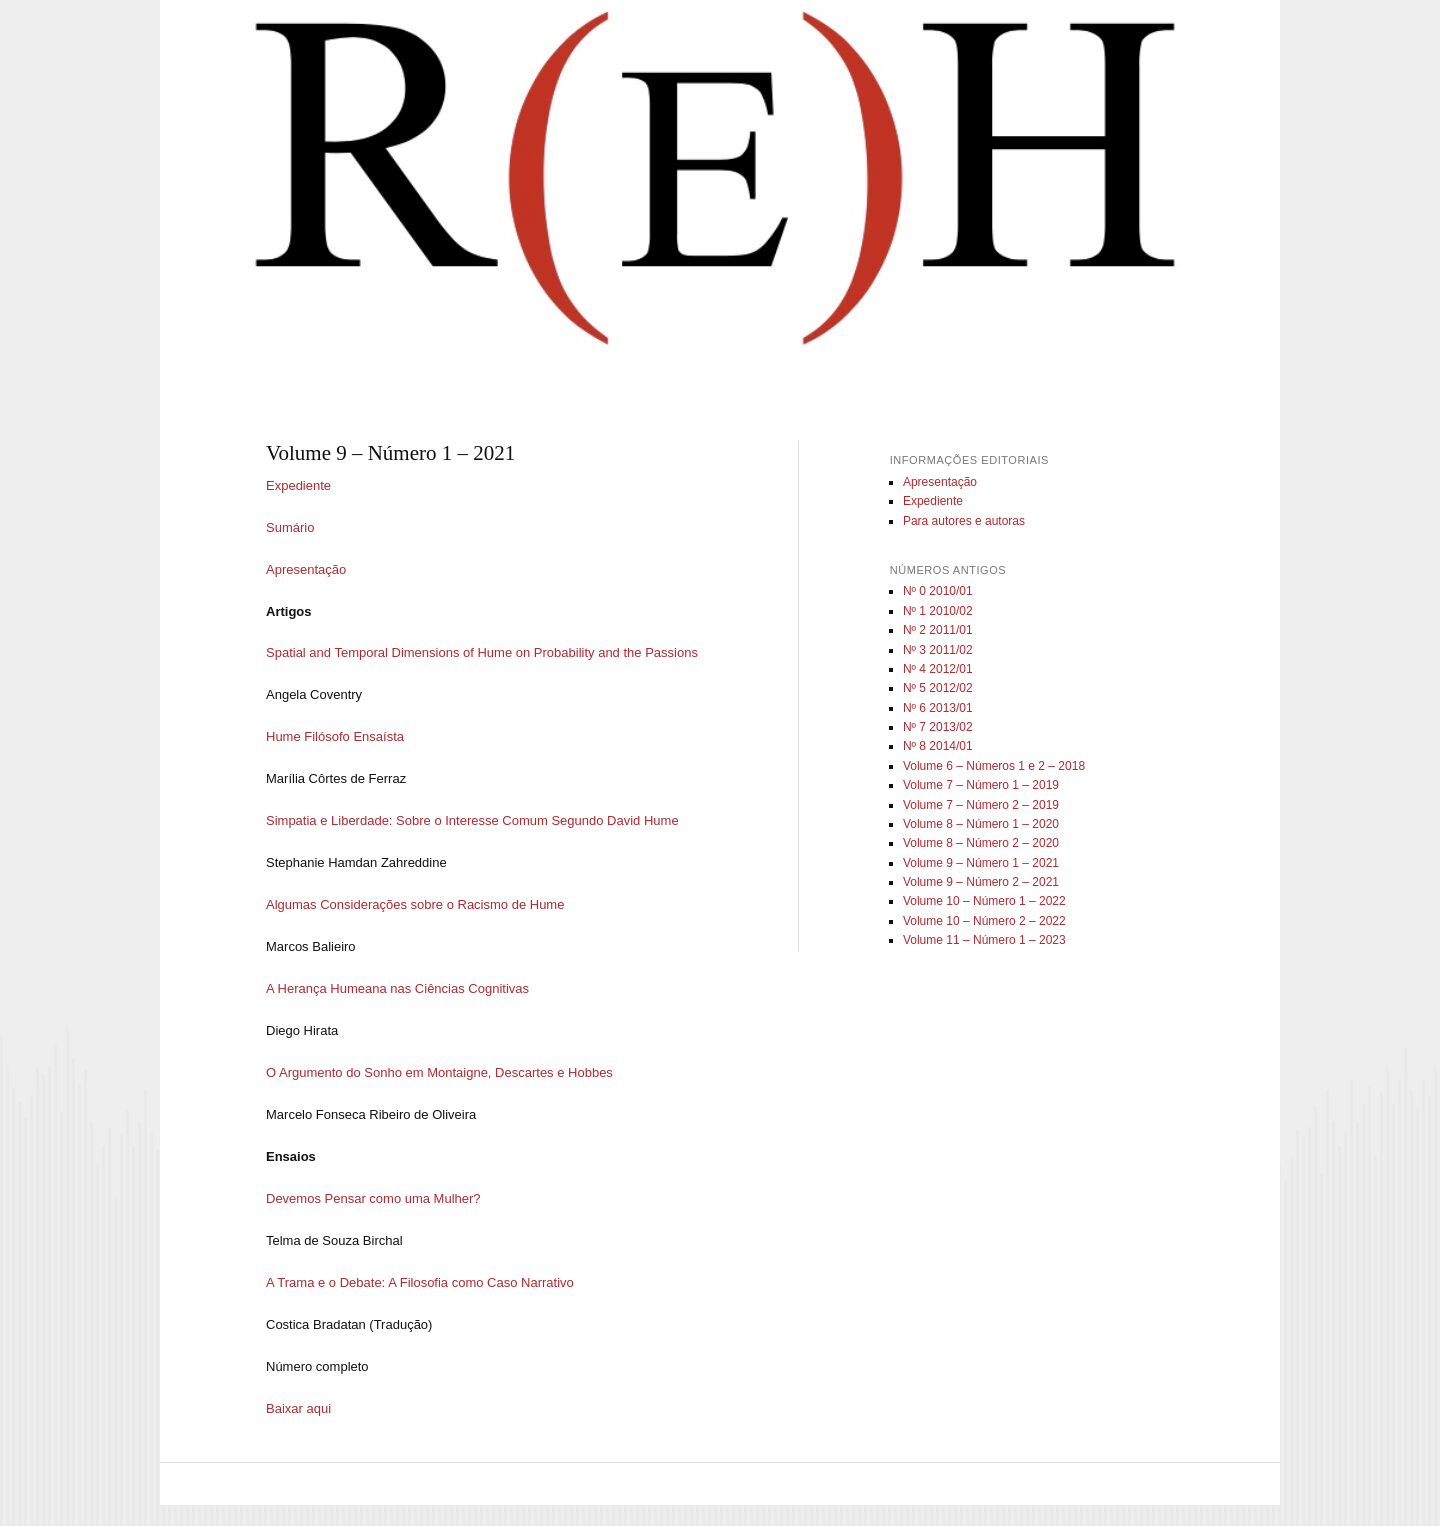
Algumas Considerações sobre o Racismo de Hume (415, 904)
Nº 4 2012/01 (938, 669)
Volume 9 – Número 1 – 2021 (981, 863)
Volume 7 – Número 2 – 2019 (981, 805)
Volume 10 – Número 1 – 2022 (984, 901)
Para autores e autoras (964, 521)
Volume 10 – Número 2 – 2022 (984, 921)
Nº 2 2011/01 (938, 630)
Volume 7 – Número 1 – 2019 (981, 785)
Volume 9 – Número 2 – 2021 (981, 882)
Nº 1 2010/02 (938, 611)
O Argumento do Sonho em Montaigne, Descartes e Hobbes (439, 1072)
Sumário (290, 527)
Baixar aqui (298, 1408)
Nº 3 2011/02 (938, 650)
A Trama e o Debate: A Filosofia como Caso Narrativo (420, 1282)
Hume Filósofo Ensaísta (335, 736)
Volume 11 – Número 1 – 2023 (984, 940)
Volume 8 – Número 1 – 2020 (981, 824)
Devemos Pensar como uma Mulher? (373, 1198)
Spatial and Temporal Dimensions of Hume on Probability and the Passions (482, 652)
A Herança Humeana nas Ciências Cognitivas (397, 988)
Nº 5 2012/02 (938, 688)
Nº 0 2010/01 (938, 591)
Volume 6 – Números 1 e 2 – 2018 (994, 766)
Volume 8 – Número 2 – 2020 (981, 843)
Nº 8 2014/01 (938, 746)
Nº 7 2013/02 (938, 727)
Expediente (298, 485)
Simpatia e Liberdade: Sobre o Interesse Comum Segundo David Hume (472, 820)
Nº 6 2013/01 (938, 708)
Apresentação (306, 569)
